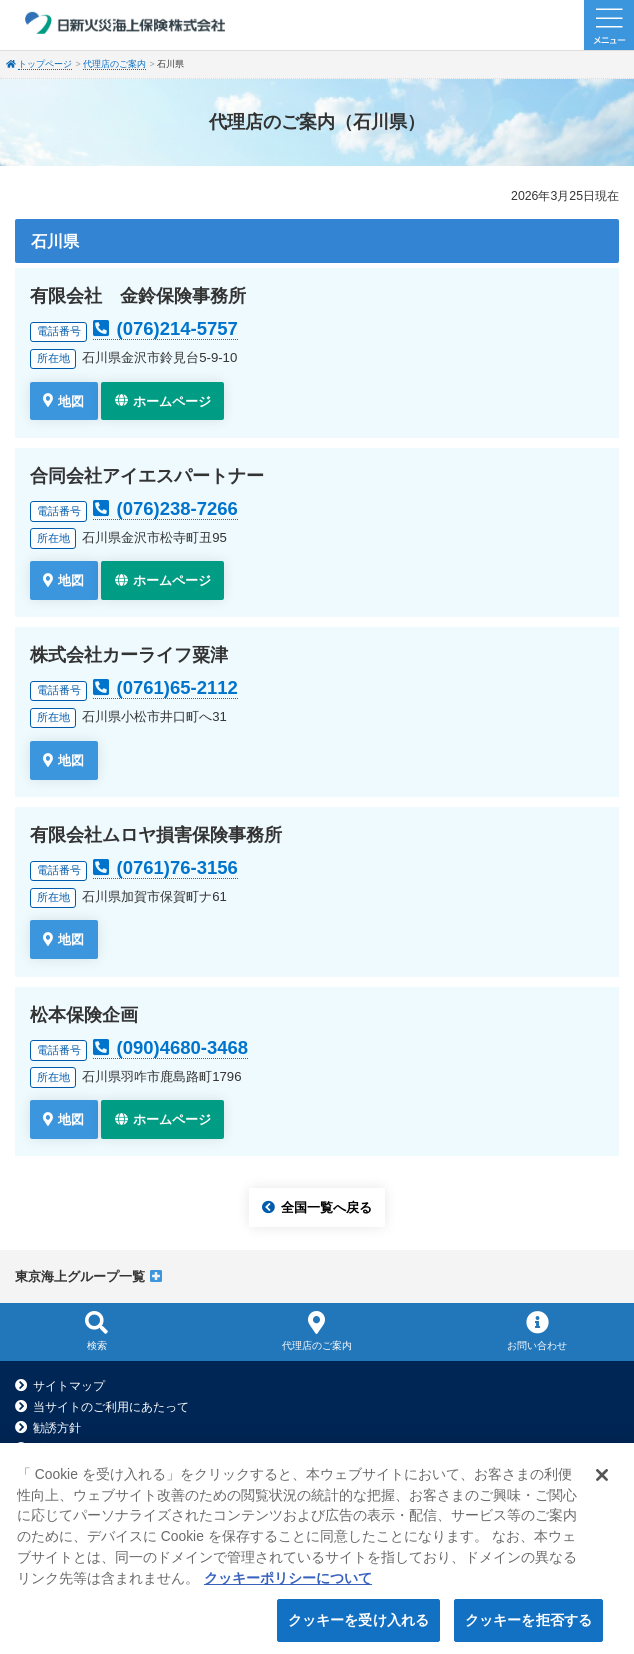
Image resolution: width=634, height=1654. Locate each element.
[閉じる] (602, 1485)
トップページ (45, 64)
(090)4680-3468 (182, 1047)
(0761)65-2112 (177, 687)
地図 (71, 400)
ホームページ (172, 400)
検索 (96, 1330)
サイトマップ (69, 1386)
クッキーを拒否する (528, 1630)
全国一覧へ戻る (326, 1207)
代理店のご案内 (114, 64)
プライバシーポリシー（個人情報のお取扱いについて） (183, 1449)
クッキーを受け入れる (358, 1630)
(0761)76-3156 (177, 867)
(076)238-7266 (177, 508)
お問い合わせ (537, 1330)
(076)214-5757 (177, 328)
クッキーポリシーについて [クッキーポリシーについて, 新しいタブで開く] (288, 1588)
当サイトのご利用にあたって (111, 1407)
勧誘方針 (57, 1428)
